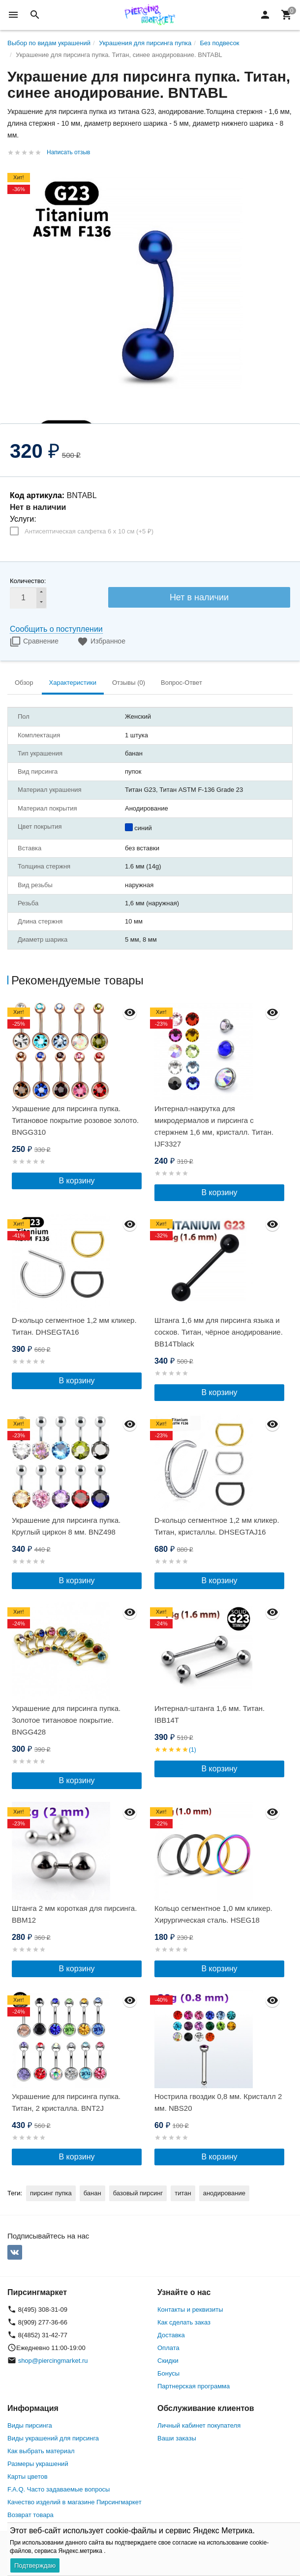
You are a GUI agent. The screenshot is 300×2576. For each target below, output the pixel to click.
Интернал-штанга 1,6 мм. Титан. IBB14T (209, 1714)
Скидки (168, 2360)
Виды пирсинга (29, 2425)
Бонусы (168, 2373)
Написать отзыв (68, 152)
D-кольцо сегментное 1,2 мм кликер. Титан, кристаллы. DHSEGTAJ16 (216, 1526)
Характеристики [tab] (72, 682)
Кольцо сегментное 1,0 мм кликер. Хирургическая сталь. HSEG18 (213, 1914)
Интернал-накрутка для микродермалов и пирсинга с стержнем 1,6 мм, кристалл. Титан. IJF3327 (213, 1126)
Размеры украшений (37, 2463)
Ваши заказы (176, 2438)
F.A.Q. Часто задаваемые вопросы (58, 2489)
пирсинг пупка (51, 2193)
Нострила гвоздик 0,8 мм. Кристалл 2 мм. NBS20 (218, 2102)
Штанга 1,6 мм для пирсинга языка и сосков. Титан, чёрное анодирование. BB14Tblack (218, 1332)
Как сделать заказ (183, 2322)
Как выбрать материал (41, 2451)
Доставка (171, 2335)
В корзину (76, 1180)
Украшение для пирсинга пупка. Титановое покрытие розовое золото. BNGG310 (75, 1120)
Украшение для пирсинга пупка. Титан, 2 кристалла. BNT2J (66, 2102)
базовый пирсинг (138, 2193)
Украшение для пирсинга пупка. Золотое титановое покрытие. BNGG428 (66, 1720)
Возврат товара (30, 2515)
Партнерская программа (193, 2386)
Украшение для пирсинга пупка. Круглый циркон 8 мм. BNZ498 (66, 1526)
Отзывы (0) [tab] (128, 682)
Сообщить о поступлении (56, 629)
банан (92, 2193)
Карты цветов (27, 2476)
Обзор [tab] (24, 682)
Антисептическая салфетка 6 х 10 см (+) (89, 531)
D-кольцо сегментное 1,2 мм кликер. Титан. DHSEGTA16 (74, 1326)
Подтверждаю (35, 2565)
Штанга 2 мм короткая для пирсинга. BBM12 (74, 1914)
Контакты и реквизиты (190, 2309)
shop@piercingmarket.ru (53, 2360)
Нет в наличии (199, 597)
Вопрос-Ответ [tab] (181, 682)
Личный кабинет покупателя (198, 2425)
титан (183, 2193)
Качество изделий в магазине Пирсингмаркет (74, 2502)
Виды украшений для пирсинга (53, 2438)
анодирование (224, 2193)
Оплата (168, 2348)
